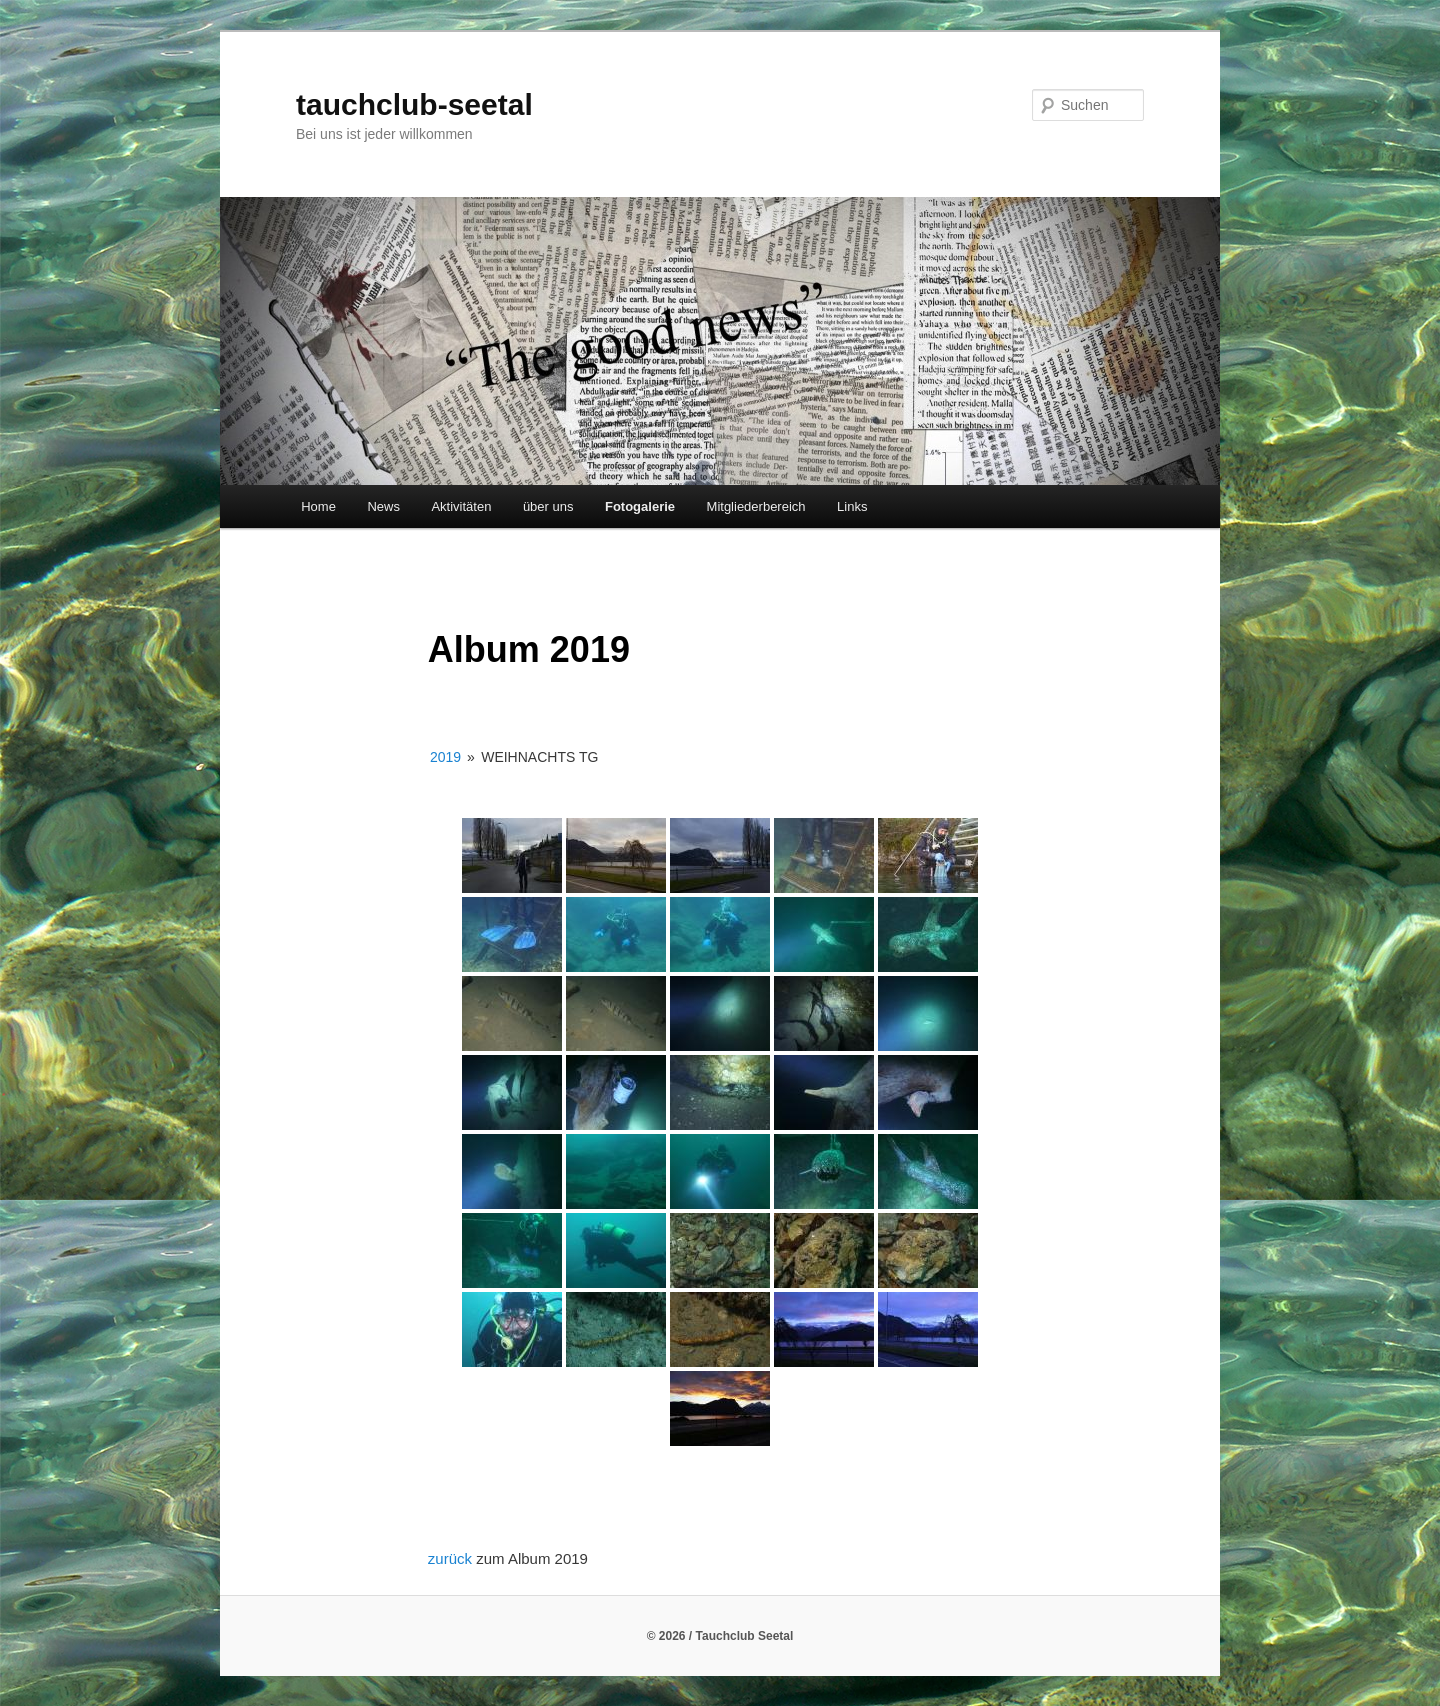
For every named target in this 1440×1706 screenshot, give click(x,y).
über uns (548, 506)
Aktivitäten (461, 506)
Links (852, 506)
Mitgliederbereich (756, 506)
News (383, 506)
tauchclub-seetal (414, 104)
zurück (452, 1558)
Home (318, 506)
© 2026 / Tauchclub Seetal (720, 1636)
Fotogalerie (640, 506)
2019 (445, 757)
